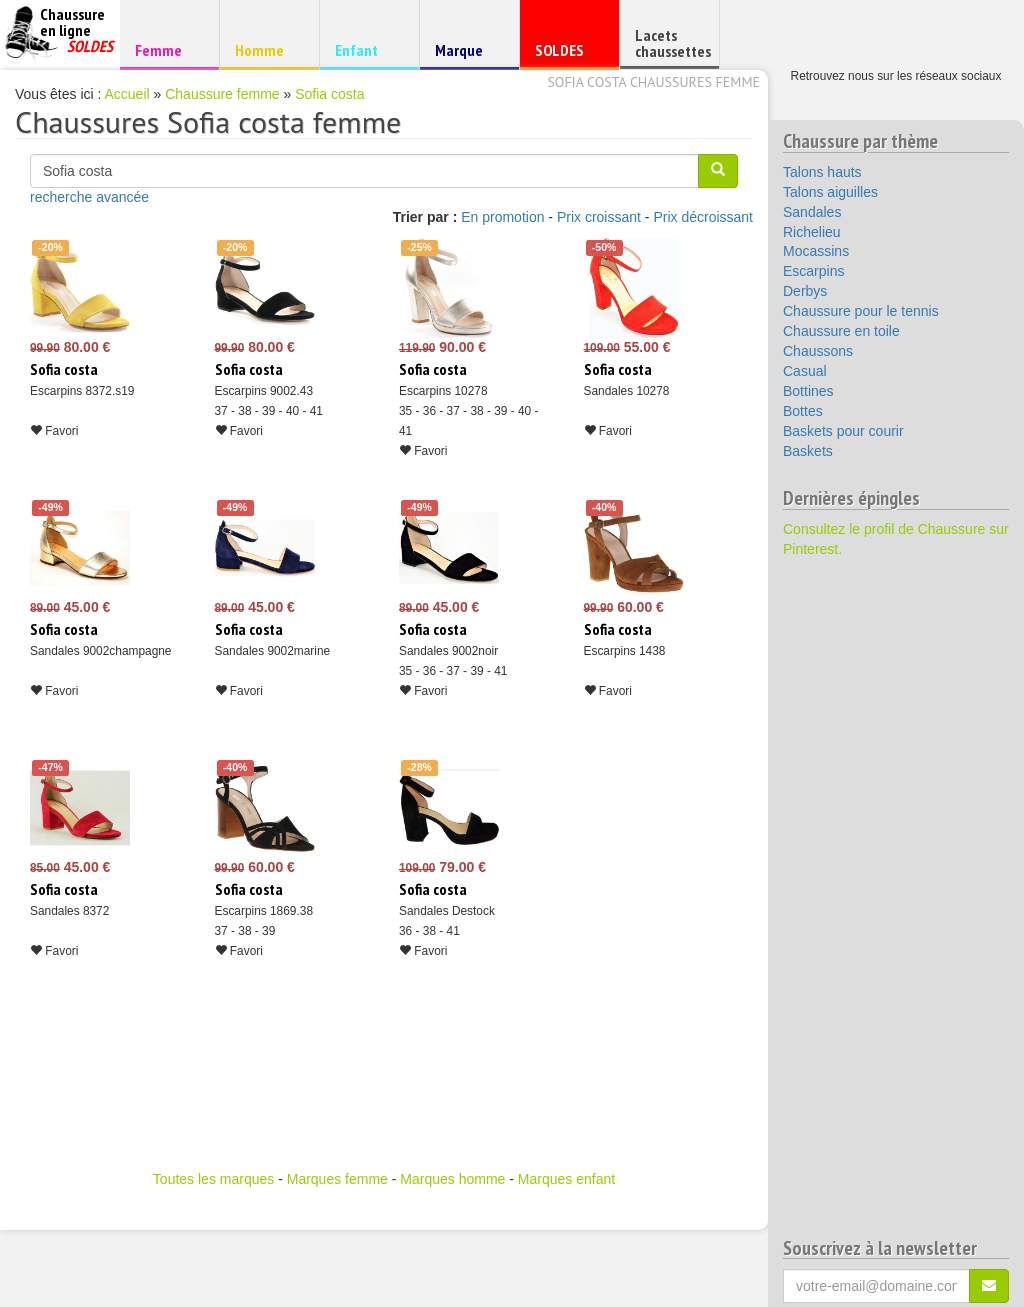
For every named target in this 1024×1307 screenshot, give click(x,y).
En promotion (502, 217)
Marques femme (337, 1179)
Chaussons (818, 351)
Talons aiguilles (830, 192)
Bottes (803, 411)
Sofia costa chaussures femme (653, 82)
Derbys (805, 291)
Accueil (127, 94)
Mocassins (816, 251)
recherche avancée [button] (89, 197)
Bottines (808, 391)
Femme (166, 49)
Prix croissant (599, 217)
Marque (466, 54)
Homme (266, 49)
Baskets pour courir (843, 431)
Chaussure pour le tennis (861, 311)
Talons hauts (822, 172)
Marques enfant (566, 1179)
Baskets (808, 451)
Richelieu (812, 232)
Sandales (812, 212)
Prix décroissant (703, 217)
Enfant (366, 49)
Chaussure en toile (841, 331)
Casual (805, 371)
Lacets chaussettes (673, 43)
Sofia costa (329, 94)
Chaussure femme (222, 94)
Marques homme (452, 1179)
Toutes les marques (213, 1179)
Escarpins (813, 271)
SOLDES (566, 54)
